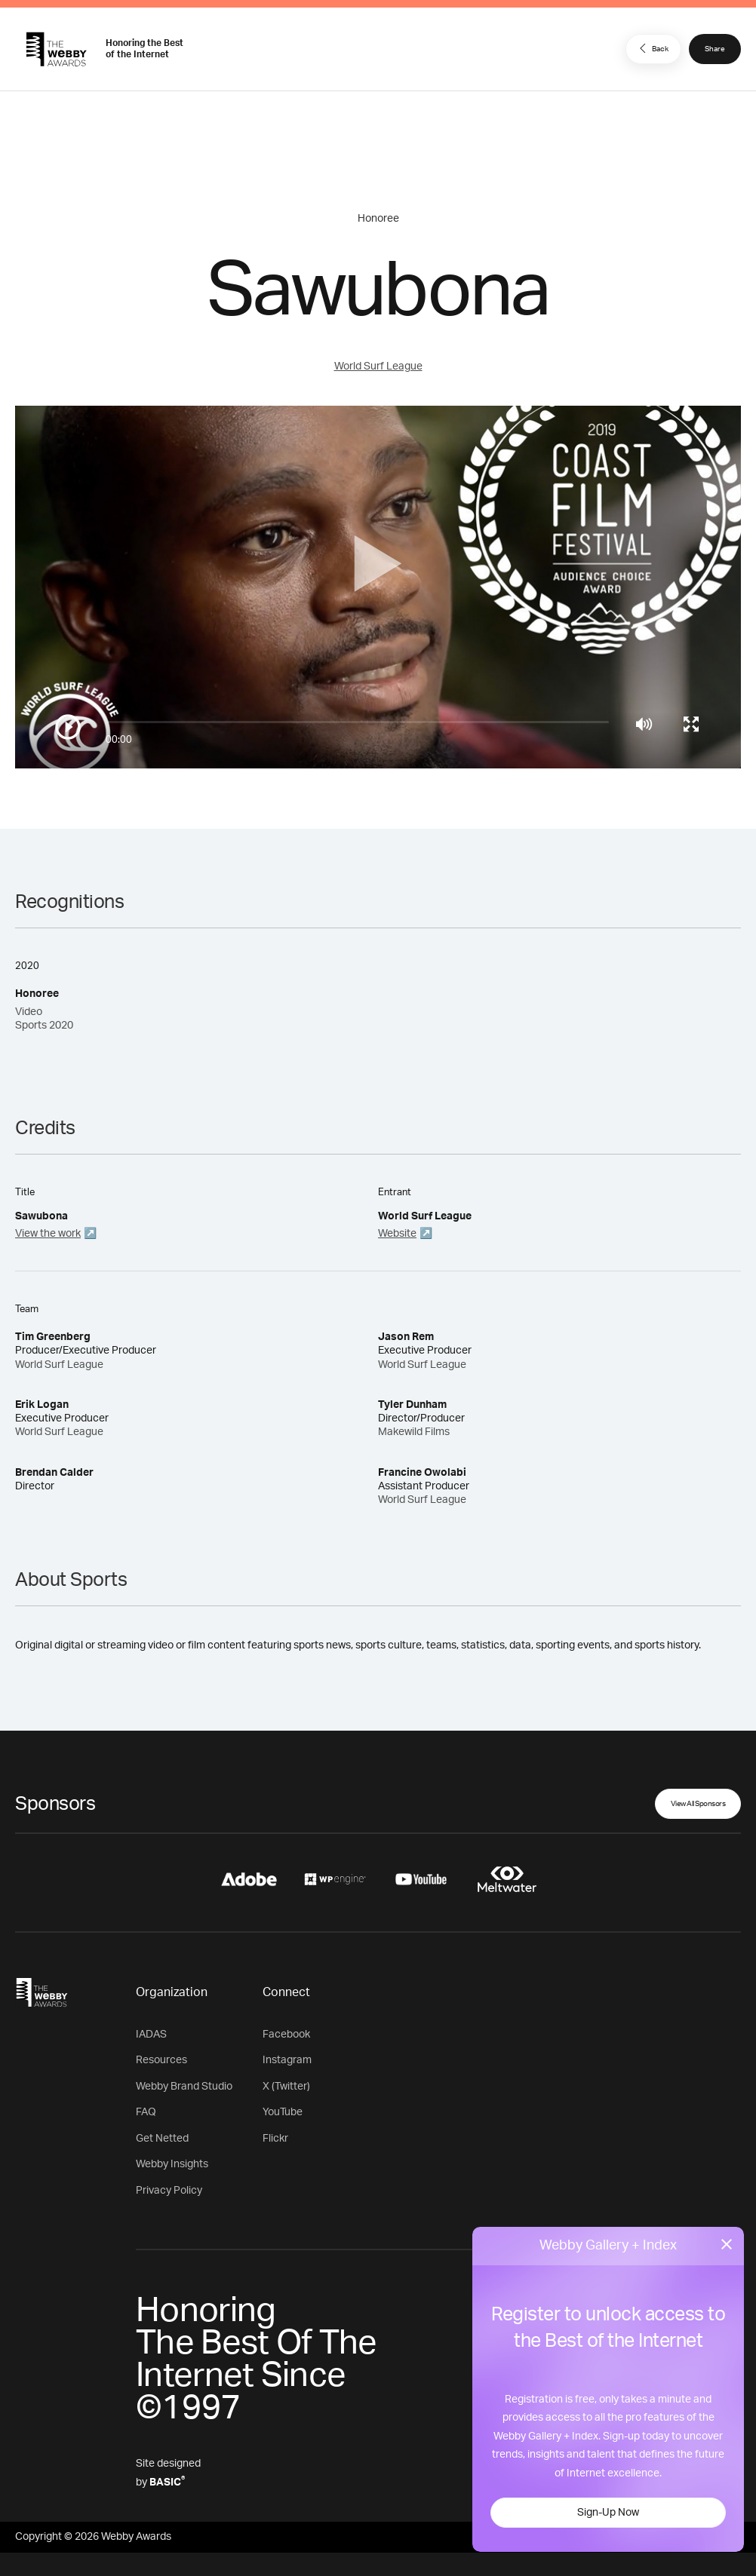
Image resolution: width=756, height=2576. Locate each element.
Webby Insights (172, 2164)
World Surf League (378, 366)
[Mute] (644, 724)
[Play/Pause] (68, 727)
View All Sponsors (698, 1804)
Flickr (275, 2138)
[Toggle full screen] (691, 724)
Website (397, 1233)
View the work (48, 1233)
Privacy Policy (169, 2190)
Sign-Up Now (608, 2512)
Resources (161, 2060)
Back (651, 48)
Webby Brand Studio (184, 2086)
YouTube (283, 2112)
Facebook (286, 2034)
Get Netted (162, 2138)
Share (715, 49)
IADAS (151, 2034)
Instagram (287, 2060)
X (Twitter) (286, 2086)
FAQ (146, 2112)
